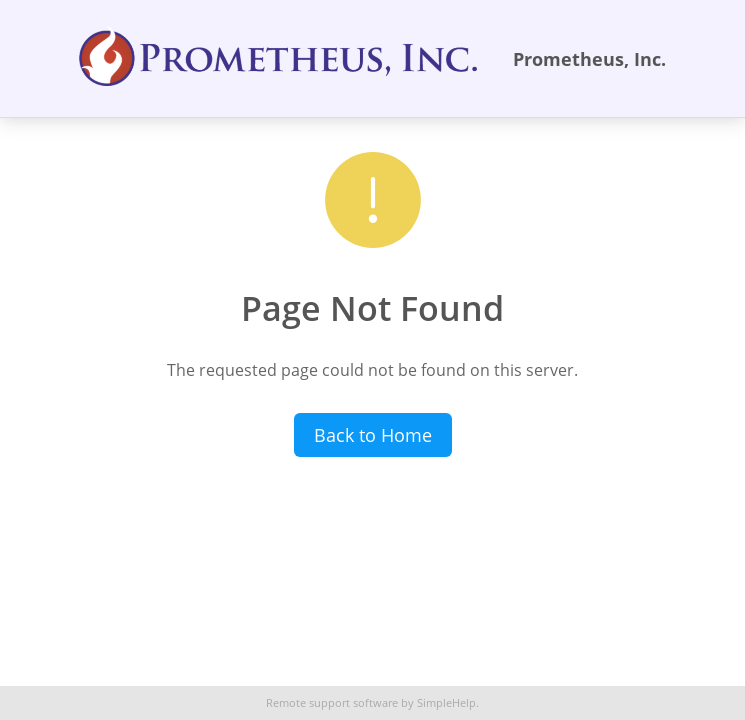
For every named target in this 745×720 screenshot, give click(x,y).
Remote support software (332, 703)
